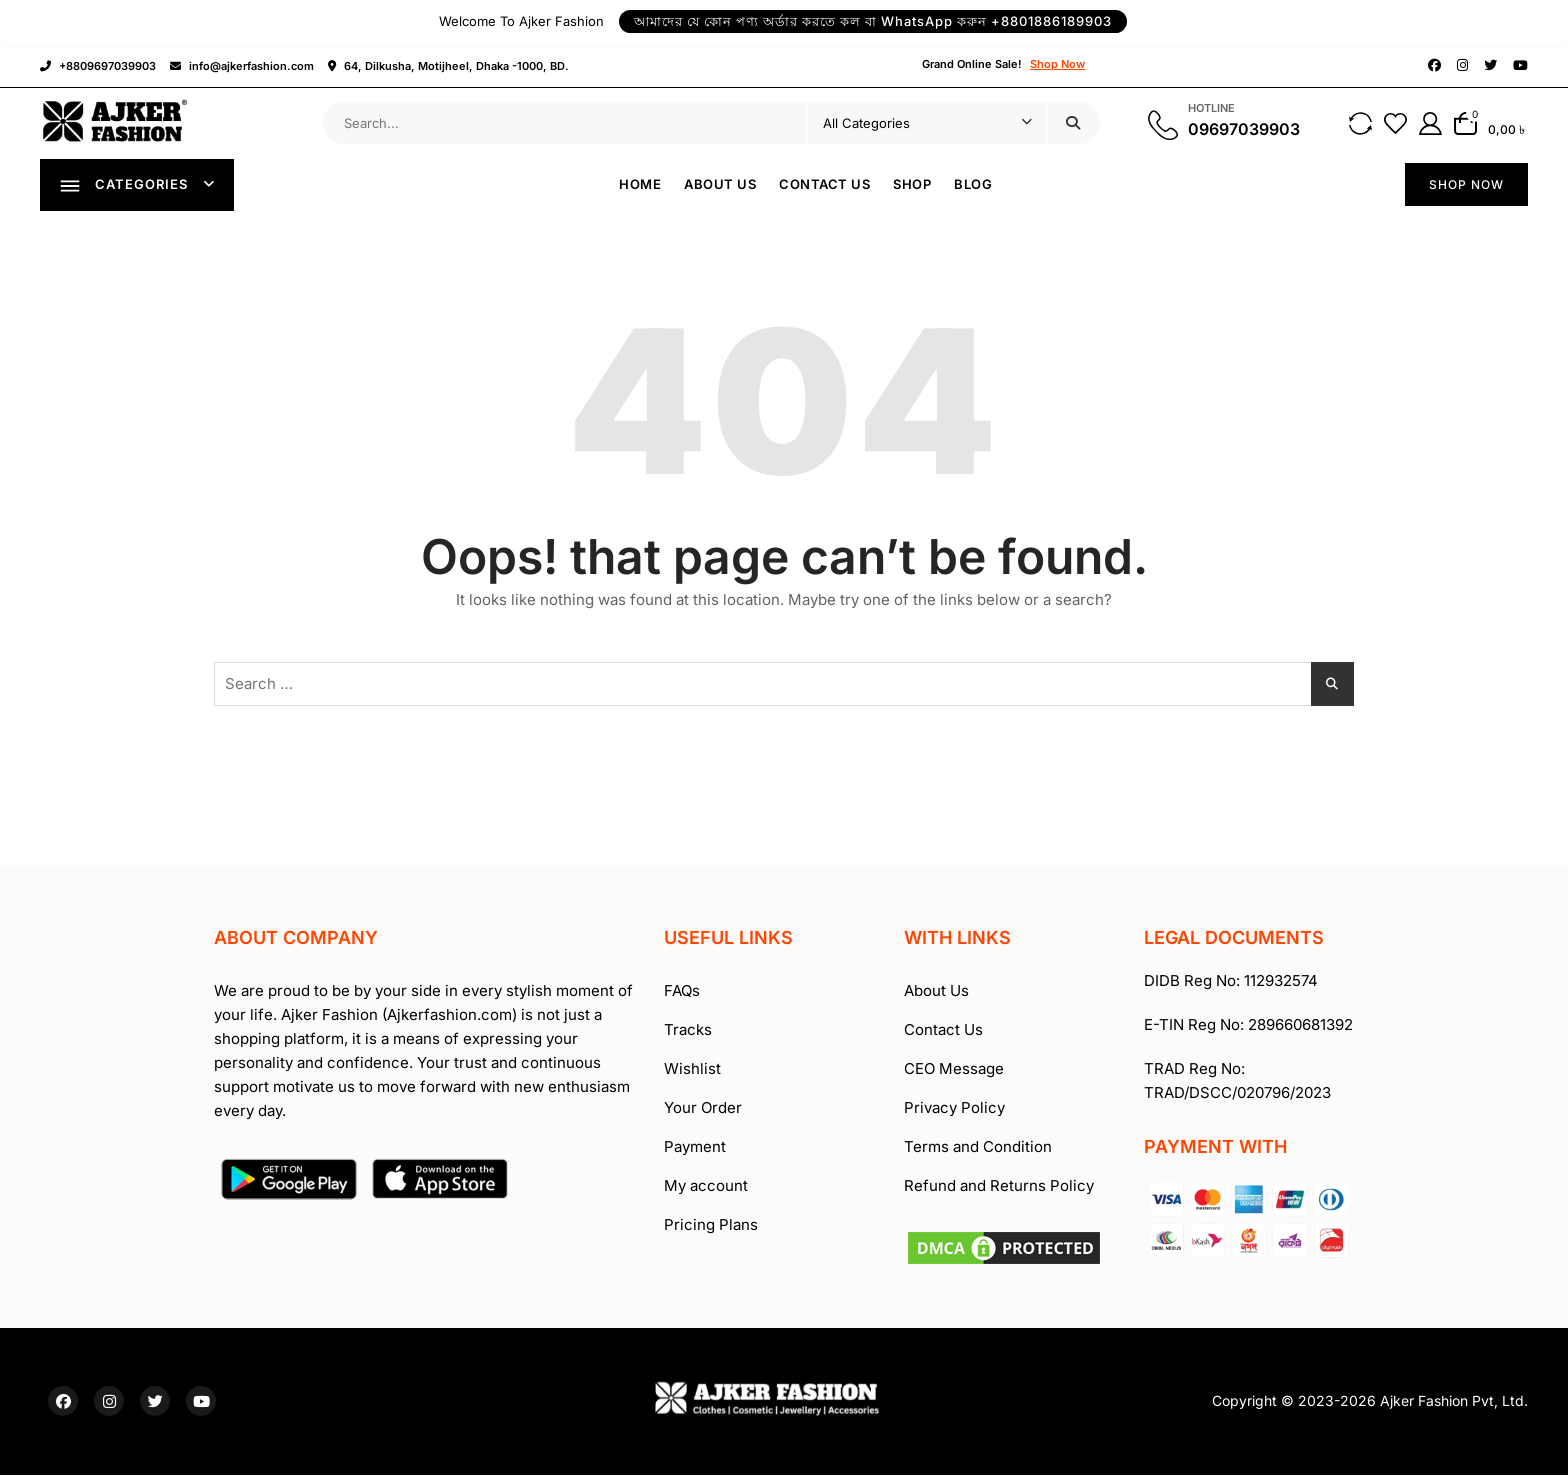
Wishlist (692, 1070)
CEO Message (954, 1070)
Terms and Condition (978, 1148)
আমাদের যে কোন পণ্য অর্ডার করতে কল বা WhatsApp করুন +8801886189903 (873, 21)
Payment (695, 1148)
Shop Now (1057, 64)
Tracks (688, 1031)
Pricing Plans (711, 1226)
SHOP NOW (1466, 185)
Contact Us (825, 185)
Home (641, 185)
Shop (913, 185)
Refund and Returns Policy (999, 1187)
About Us (721, 185)
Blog (974, 185)
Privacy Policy (954, 1109)
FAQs (682, 992)
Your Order (703, 1109)
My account (706, 1187)
